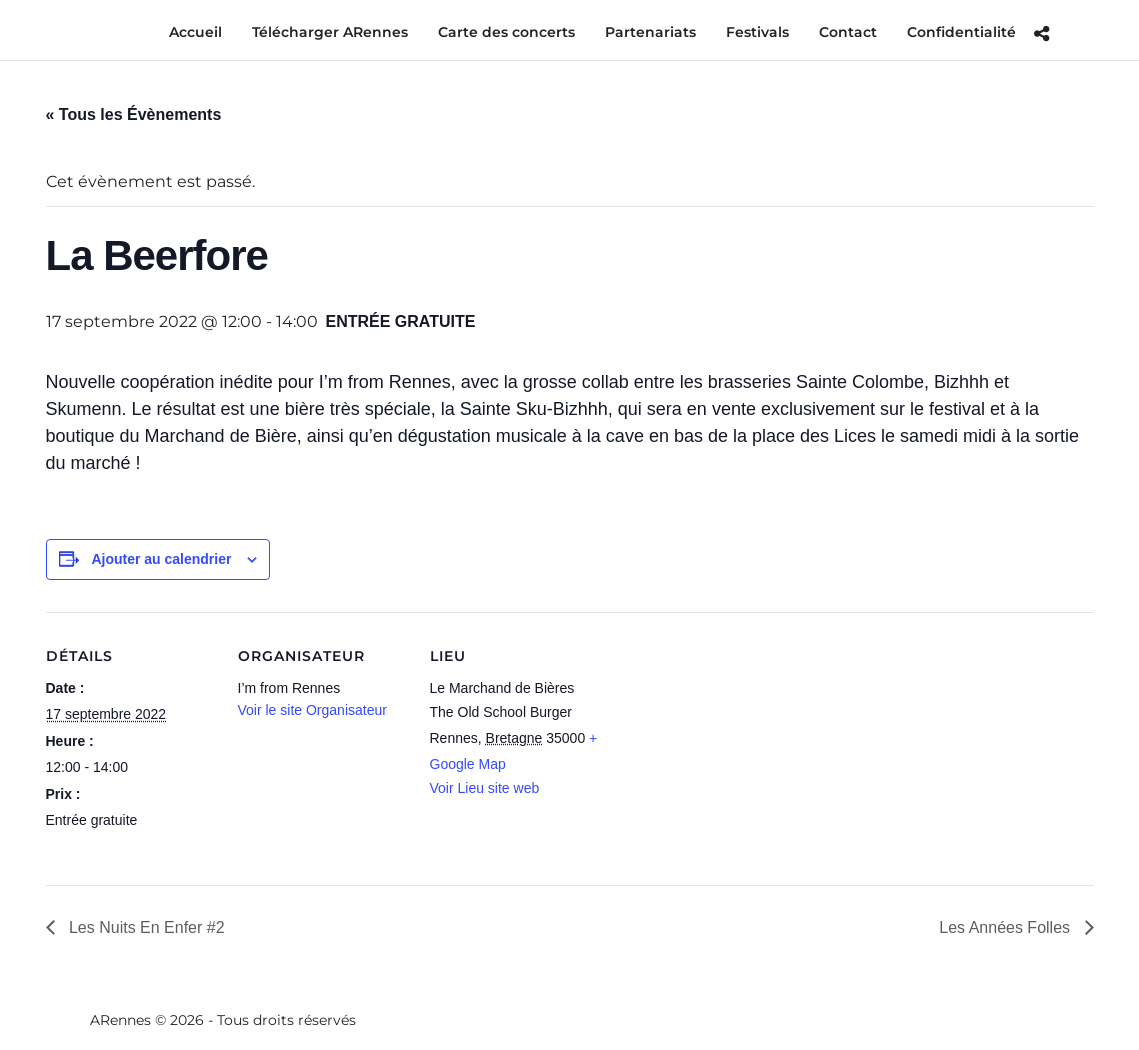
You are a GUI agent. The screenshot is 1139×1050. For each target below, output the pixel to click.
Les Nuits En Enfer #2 (145, 927)
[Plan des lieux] (727, 749)
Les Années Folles (1006, 927)
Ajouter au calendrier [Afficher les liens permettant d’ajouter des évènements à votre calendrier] (161, 559)
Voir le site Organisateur (312, 710)
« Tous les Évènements (134, 114)
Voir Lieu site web (485, 788)
